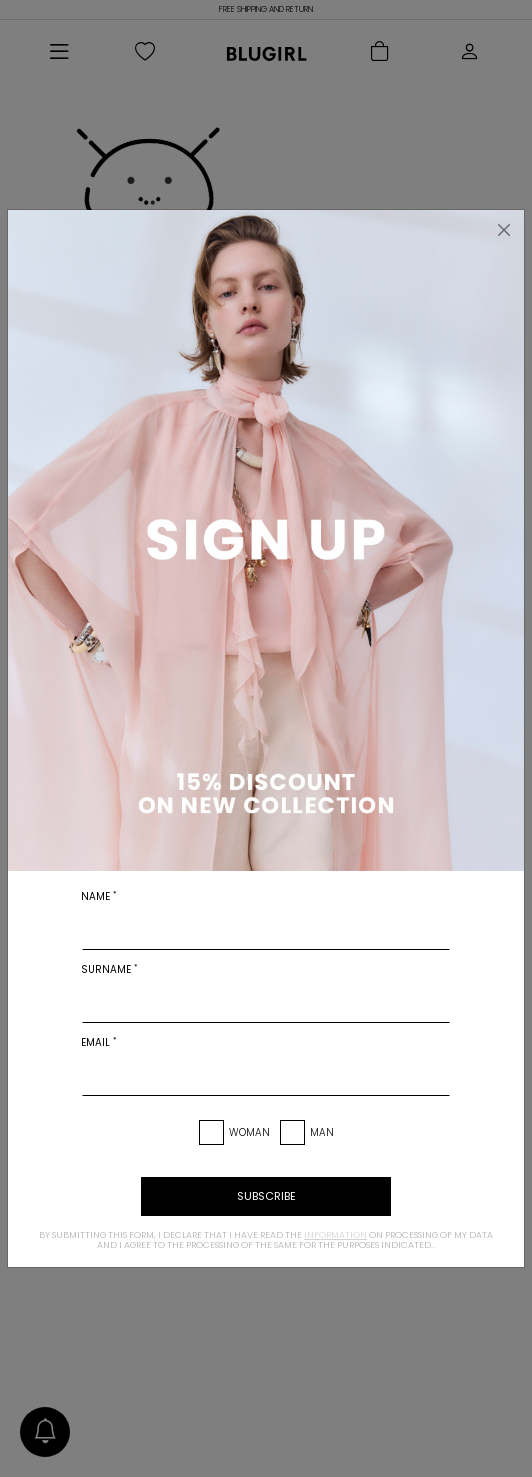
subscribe (266, 1196)
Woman (249, 1132)
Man (322, 1132)
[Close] (504, 230)
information (335, 1235)
